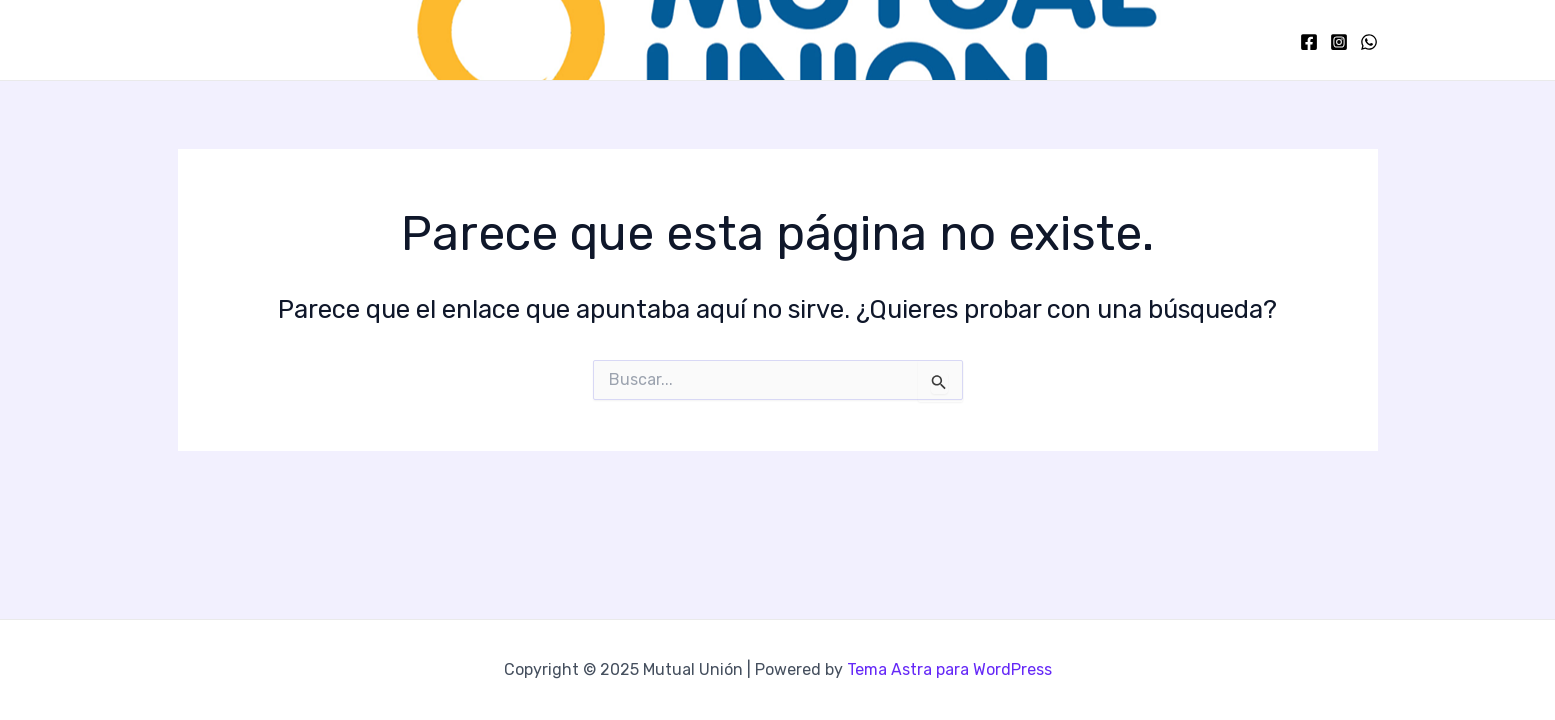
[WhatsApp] (1369, 42)
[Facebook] (1309, 42)
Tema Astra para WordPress (949, 669)
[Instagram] (1339, 42)
